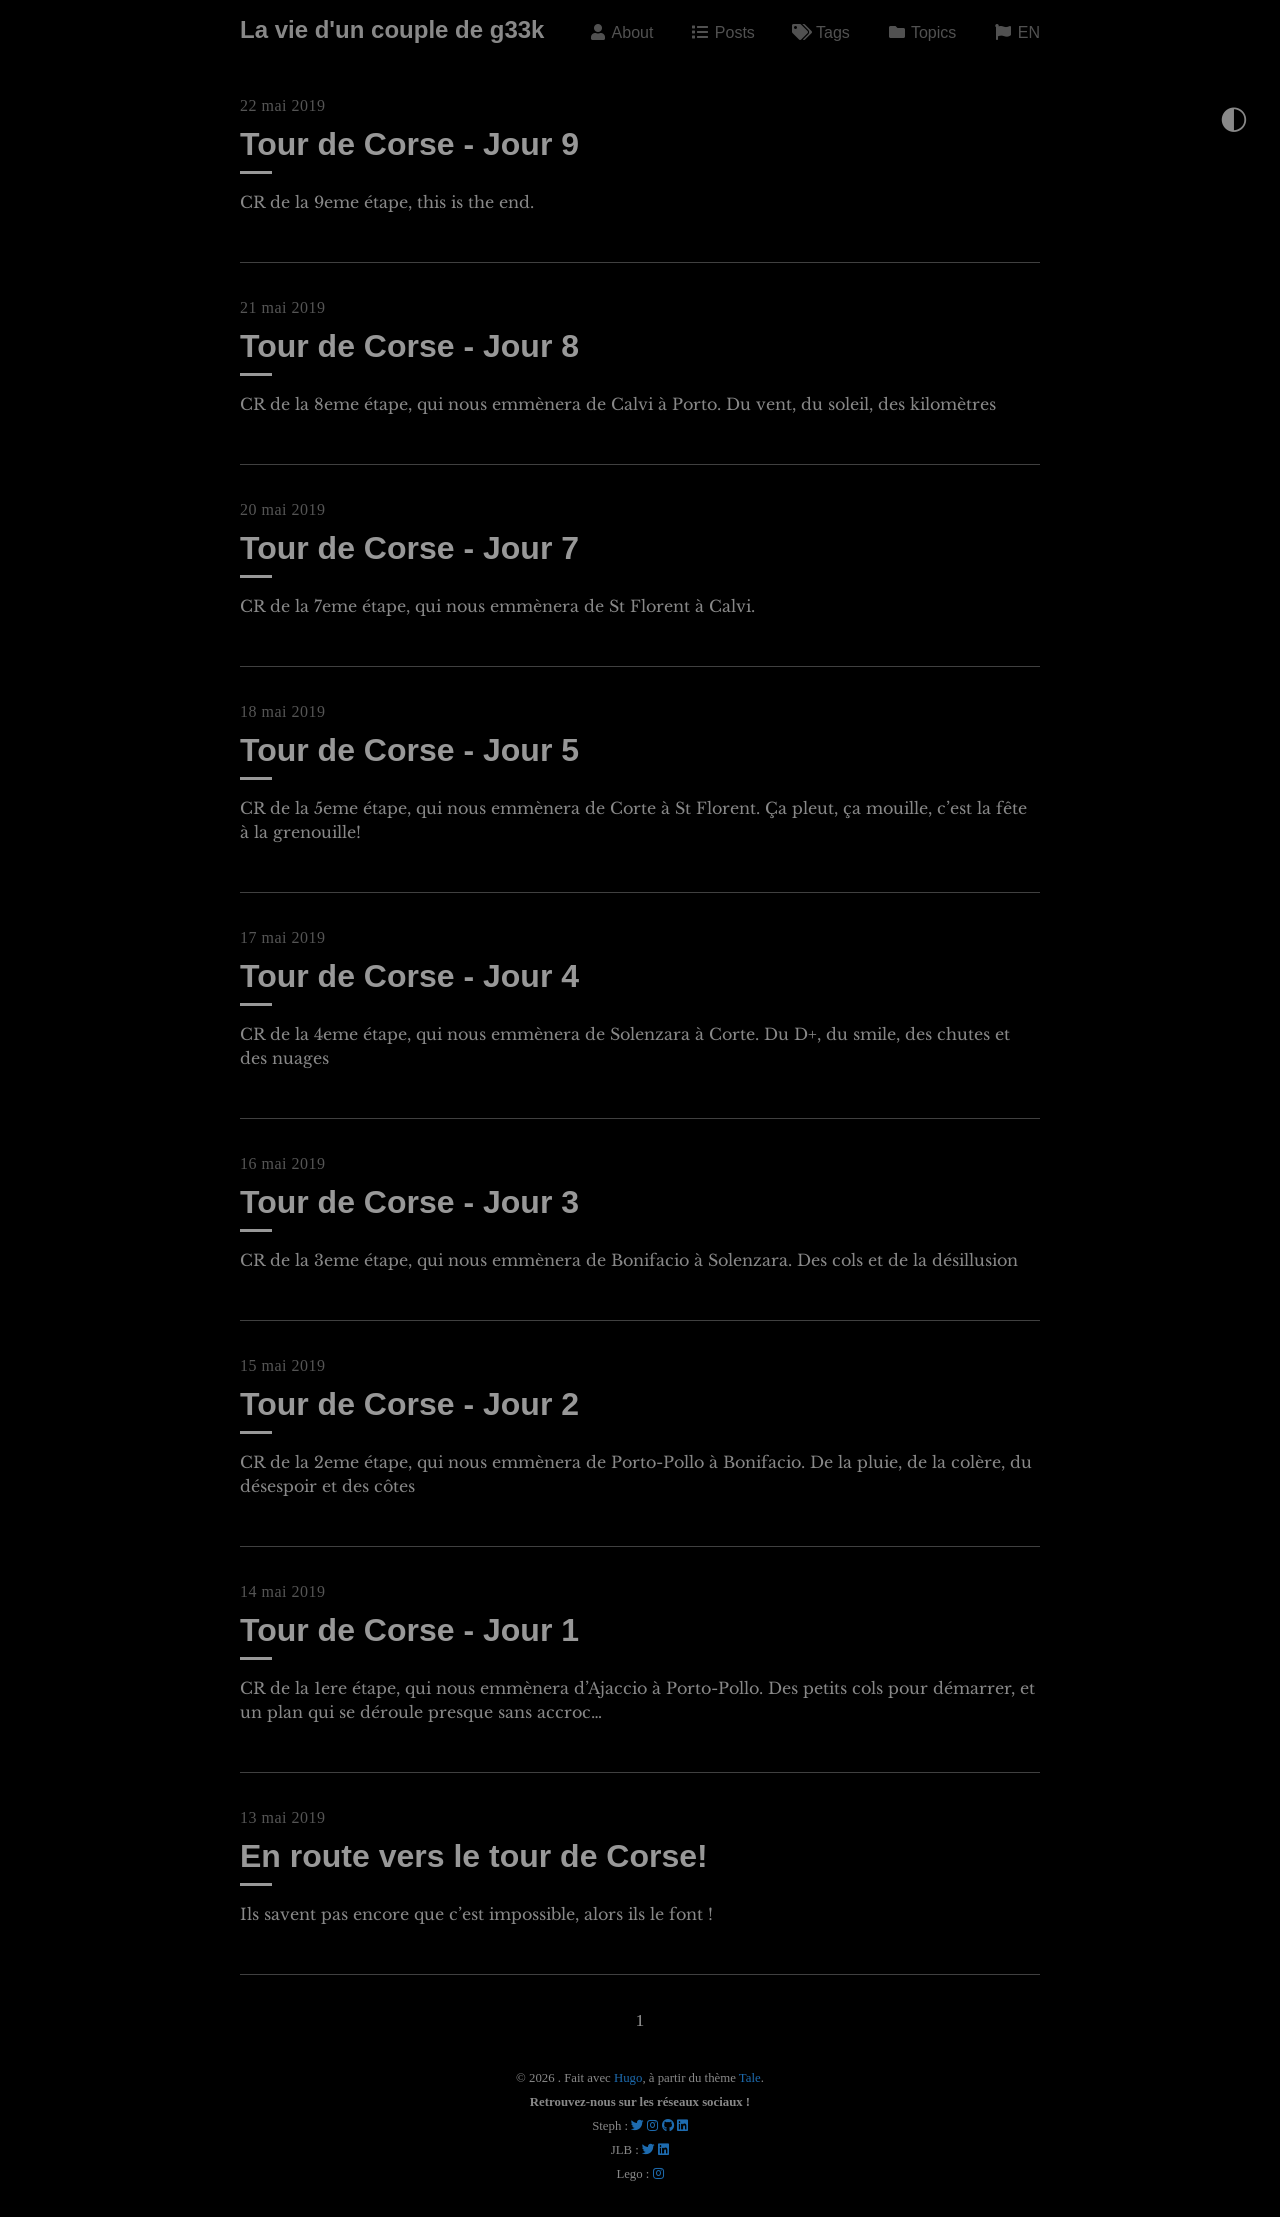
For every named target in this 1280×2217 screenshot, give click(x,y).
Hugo (628, 2078)
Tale (750, 2078)
